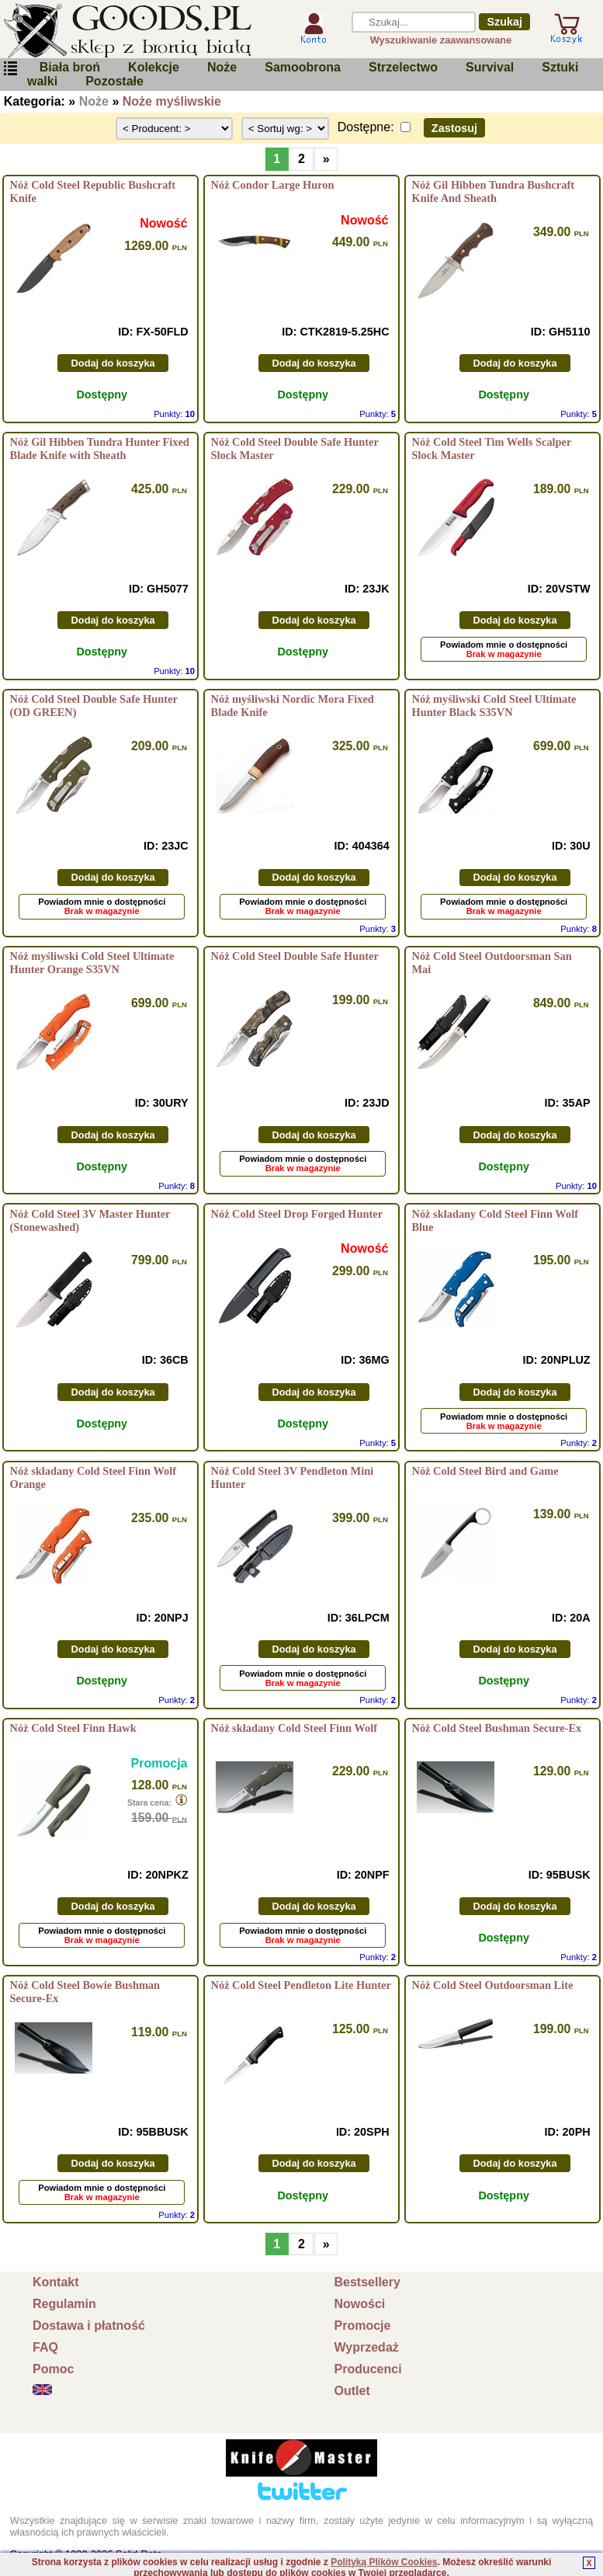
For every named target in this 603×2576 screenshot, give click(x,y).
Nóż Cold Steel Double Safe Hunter (295, 956)
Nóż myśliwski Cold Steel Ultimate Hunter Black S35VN (494, 705)
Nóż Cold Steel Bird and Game (485, 1471)
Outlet (352, 2390)
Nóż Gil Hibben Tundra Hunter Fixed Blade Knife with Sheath (99, 448)
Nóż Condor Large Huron (272, 185)
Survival (490, 67)
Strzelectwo (403, 67)
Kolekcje (153, 67)
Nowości (360, 2303)
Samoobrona (303, 67)
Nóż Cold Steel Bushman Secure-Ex (497, 1728)
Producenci (368, 2369)
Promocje (362, 2325)
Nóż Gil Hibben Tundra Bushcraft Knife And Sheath (493, 191)
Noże (222, 67)
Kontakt (56, 2282)
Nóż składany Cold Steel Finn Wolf (294, 1728)
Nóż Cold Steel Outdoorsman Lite (493, 1985)
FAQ (45, 2347)
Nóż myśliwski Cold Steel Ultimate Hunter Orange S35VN (92, 962)
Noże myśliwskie (172, 101)
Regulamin (64, 2303)
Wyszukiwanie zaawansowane (441, 40)
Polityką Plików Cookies (384, 2562)
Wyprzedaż (366, 2347)
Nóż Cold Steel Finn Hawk (73, 1728)
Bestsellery (367, 2282)
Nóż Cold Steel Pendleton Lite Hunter (301, 1985)
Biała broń (70, 67)
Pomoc (53, 2369)
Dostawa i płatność (89, 2325)
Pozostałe (114, 81)
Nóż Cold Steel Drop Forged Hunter (297, 1214)
